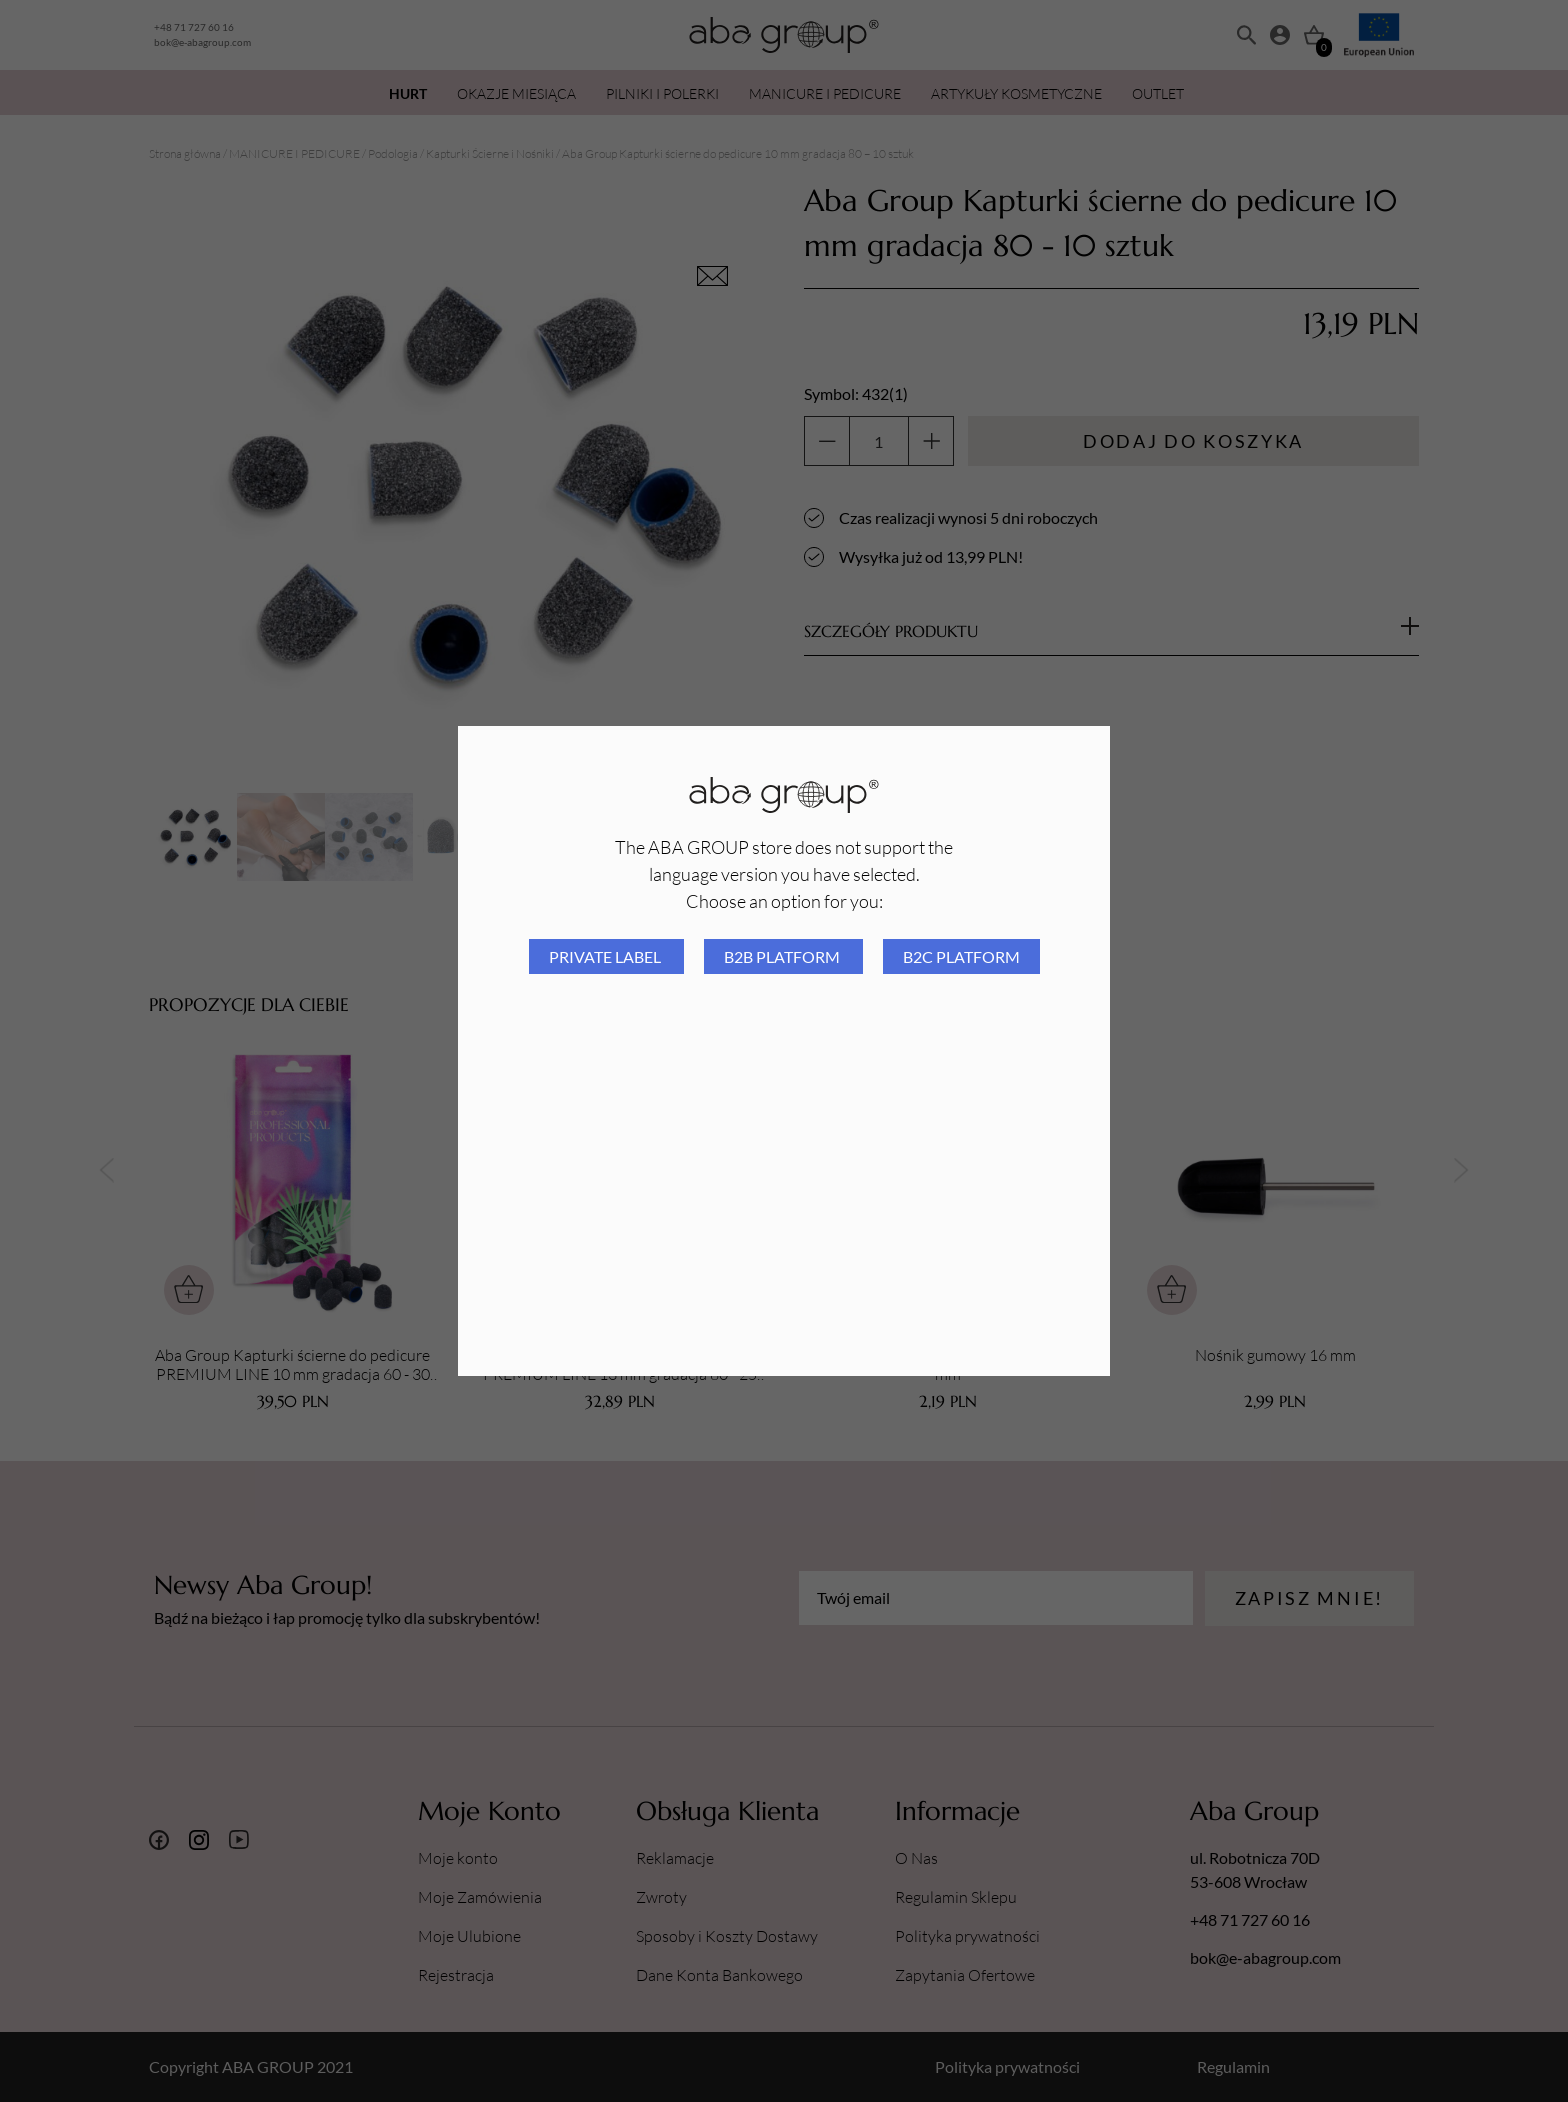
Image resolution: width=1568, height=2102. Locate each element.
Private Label (606, 956)
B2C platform (961, 956)
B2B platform (783, 956)
